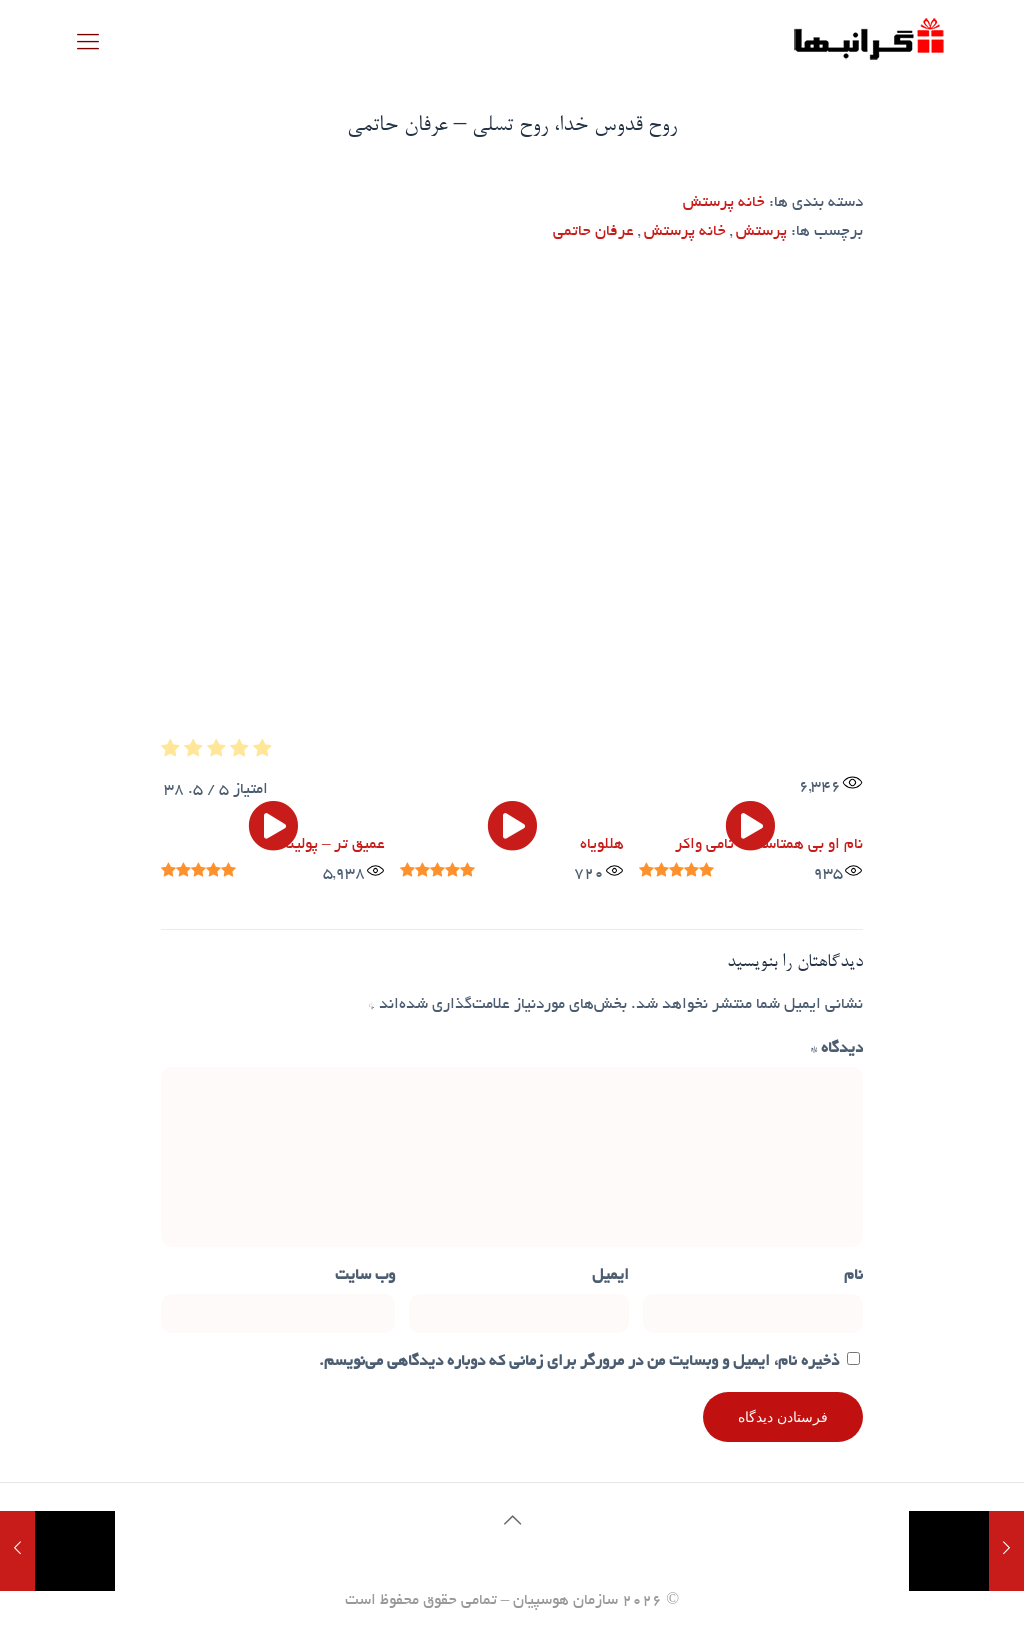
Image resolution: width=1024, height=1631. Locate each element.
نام (853, 1276)
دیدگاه (837, 1049)
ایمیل (610, 1276)
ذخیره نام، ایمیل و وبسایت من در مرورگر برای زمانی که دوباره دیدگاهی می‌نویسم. (579, 1362)
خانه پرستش (724, 203)
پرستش (761, 232)
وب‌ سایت (365, 1276)
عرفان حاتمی (593, 232)
